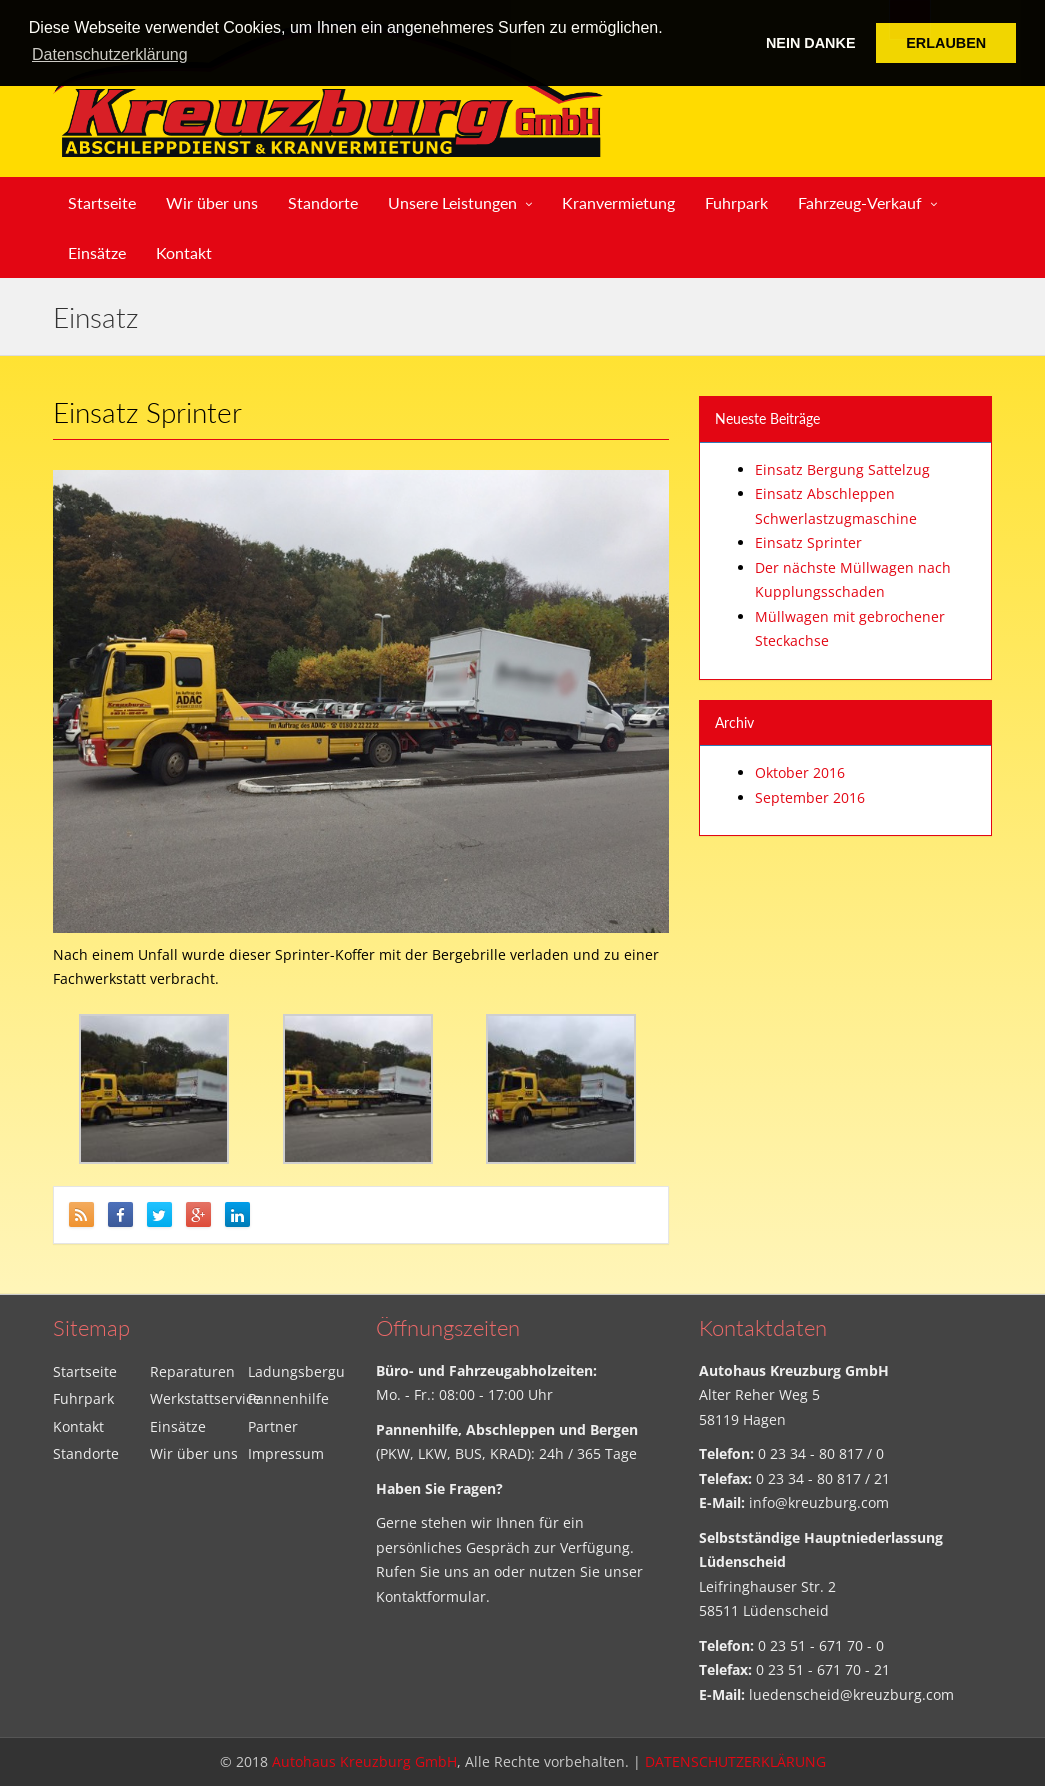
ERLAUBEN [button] (946, 43)
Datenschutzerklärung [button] (110, 54)
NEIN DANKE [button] (811, 43)
